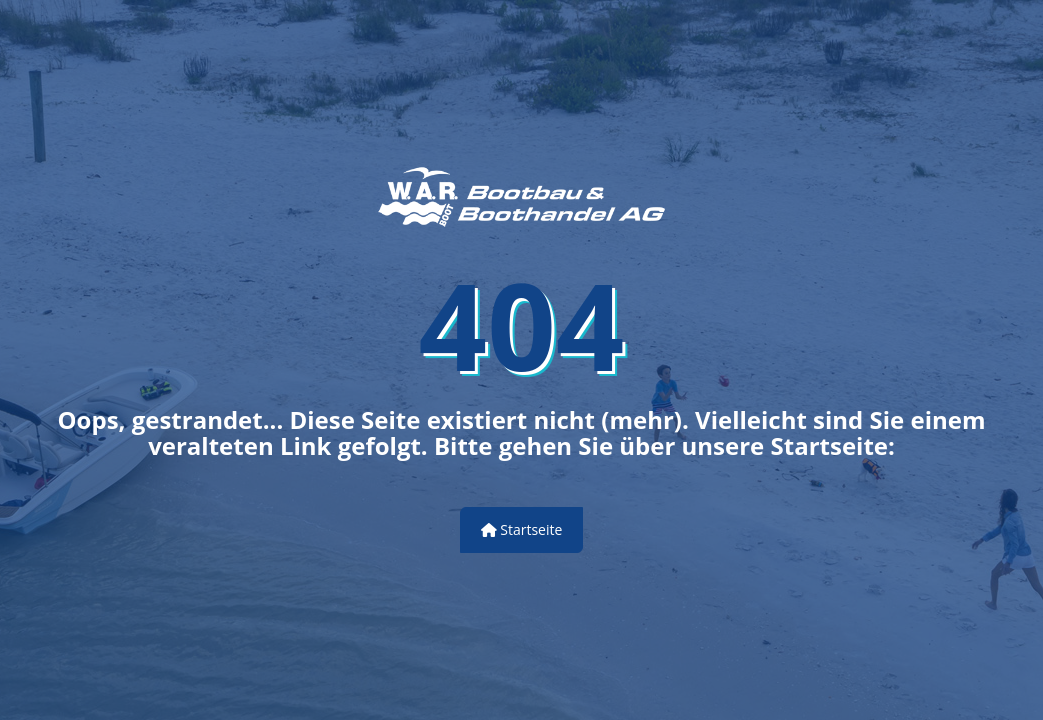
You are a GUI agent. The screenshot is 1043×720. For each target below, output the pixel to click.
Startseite (522, 529)
